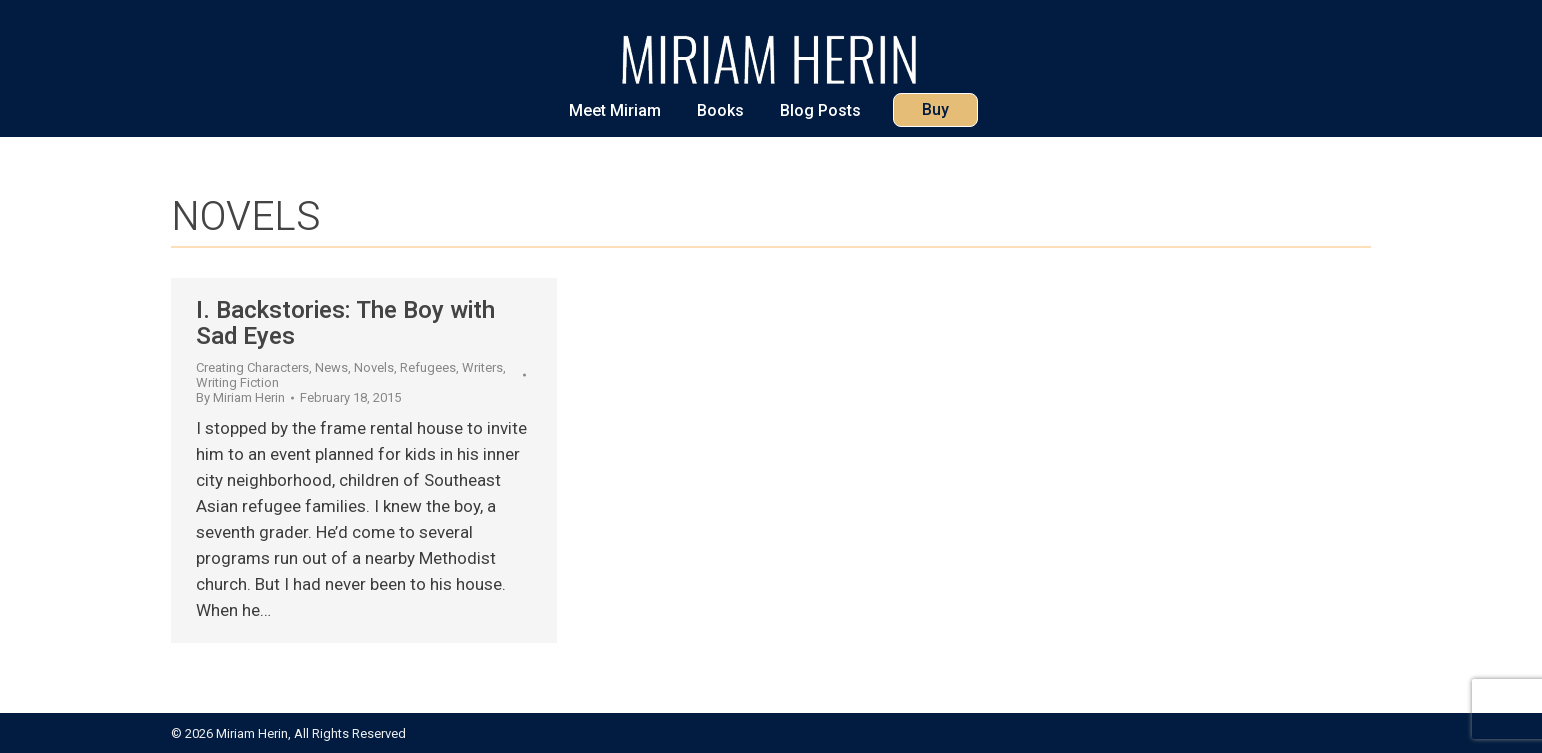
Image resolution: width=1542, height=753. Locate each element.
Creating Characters (252, 367)
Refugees (428, 367)
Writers (482, 367)
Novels (374, 367)
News (331, 367)
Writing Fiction (237, 382)
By (240, 397)
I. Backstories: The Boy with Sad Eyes (345, 323)
